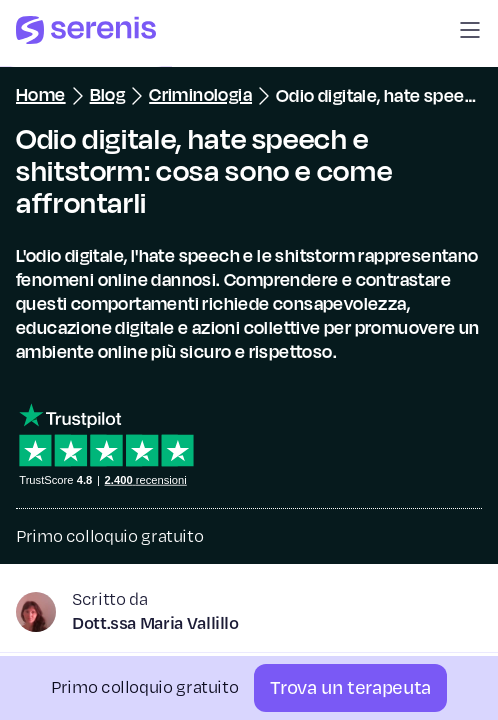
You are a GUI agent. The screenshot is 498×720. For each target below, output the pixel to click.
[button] (470, 33)
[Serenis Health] (86, 33)
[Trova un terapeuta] (350, 688)
